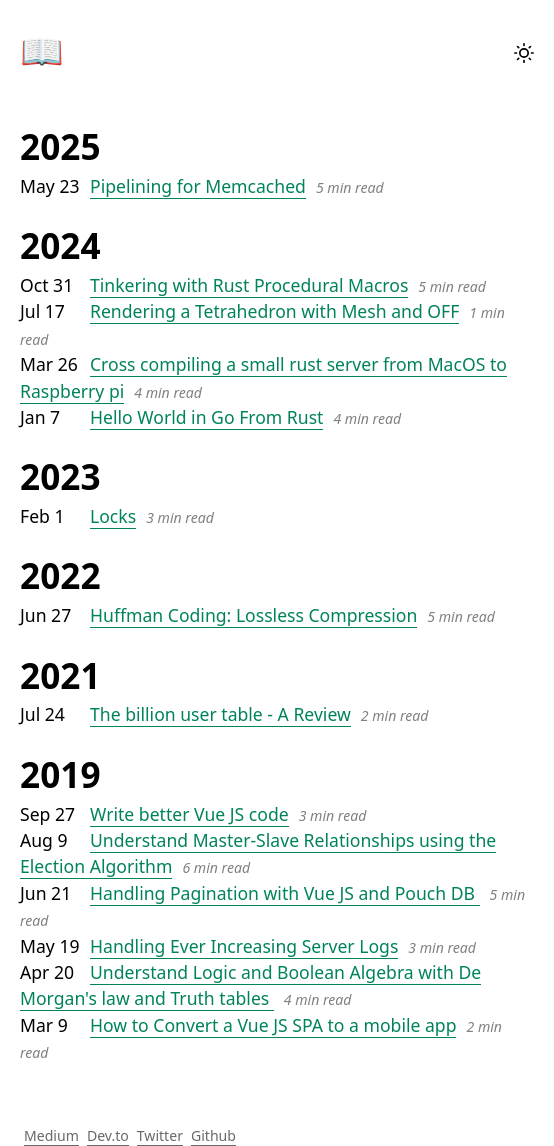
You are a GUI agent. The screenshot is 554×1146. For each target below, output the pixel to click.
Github (213, 1135)
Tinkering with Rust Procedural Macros (249, 285)
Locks (113, 516)
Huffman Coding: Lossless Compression (253, 615)
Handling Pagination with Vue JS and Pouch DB (285, 893)
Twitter (160, 1135)
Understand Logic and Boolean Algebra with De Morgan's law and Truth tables (250, 985)
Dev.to (108, 1135)
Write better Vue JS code (189, 814)
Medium (51, 1135)
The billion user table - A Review (220, 714)
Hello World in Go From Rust (206, 417)
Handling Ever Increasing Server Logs (244, 946)
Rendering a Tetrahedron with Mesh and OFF (274, 311)
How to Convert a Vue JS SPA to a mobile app (273, 1025)
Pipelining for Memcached (198, 186)
